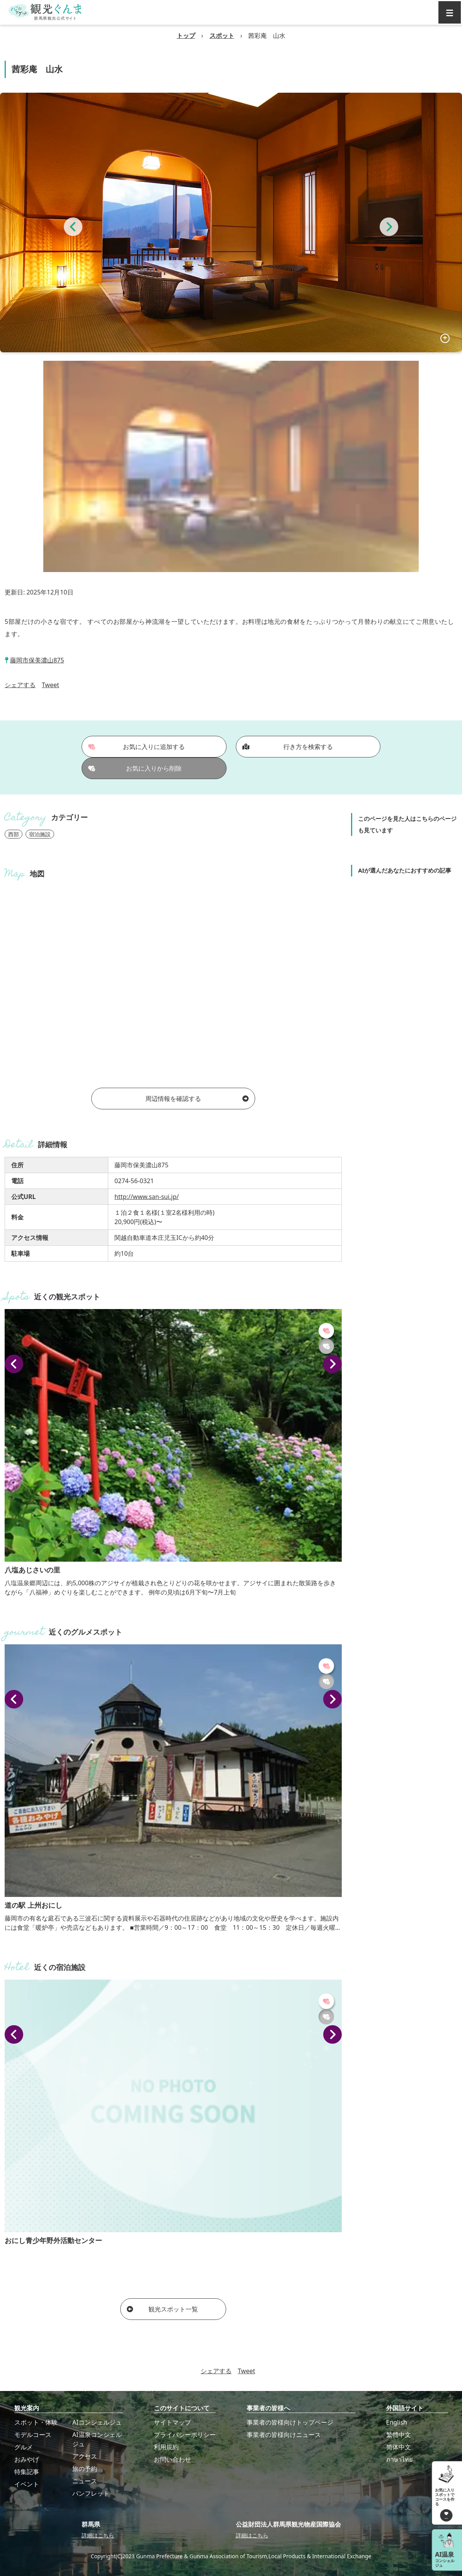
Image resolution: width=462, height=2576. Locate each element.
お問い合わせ (172, 2459)
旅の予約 (84, 2468)
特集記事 (26, 2471)
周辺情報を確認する (197, 1098)
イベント (26, 2484)
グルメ (23, 2447)
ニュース (84, 2481)
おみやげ (26, 2459)
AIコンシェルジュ (97, 2422)
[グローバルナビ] (449, 12)
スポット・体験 (36, 2422)
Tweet (50, 685)
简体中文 (398, 2447)
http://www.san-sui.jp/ (146, 1196)
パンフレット (90, 2493)
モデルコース (32, 2434)
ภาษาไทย (399, 2459)
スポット (222, 35)
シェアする (20, 685)
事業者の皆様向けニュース (284, 2434)
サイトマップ (172, 2422)
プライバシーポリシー (185, 2434)
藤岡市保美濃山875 (37, 660)
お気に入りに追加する (136, 746)
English (396, 2422)
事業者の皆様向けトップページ (290, 2422)
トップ (186, 35)
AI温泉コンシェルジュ (97, 2439)
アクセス (84, 2456)
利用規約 (166, 2447)
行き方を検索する (287, 746)
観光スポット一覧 (162, 2309)
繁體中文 (398, 2434)
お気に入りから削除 (135, 768)
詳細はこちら (98, 2535)
